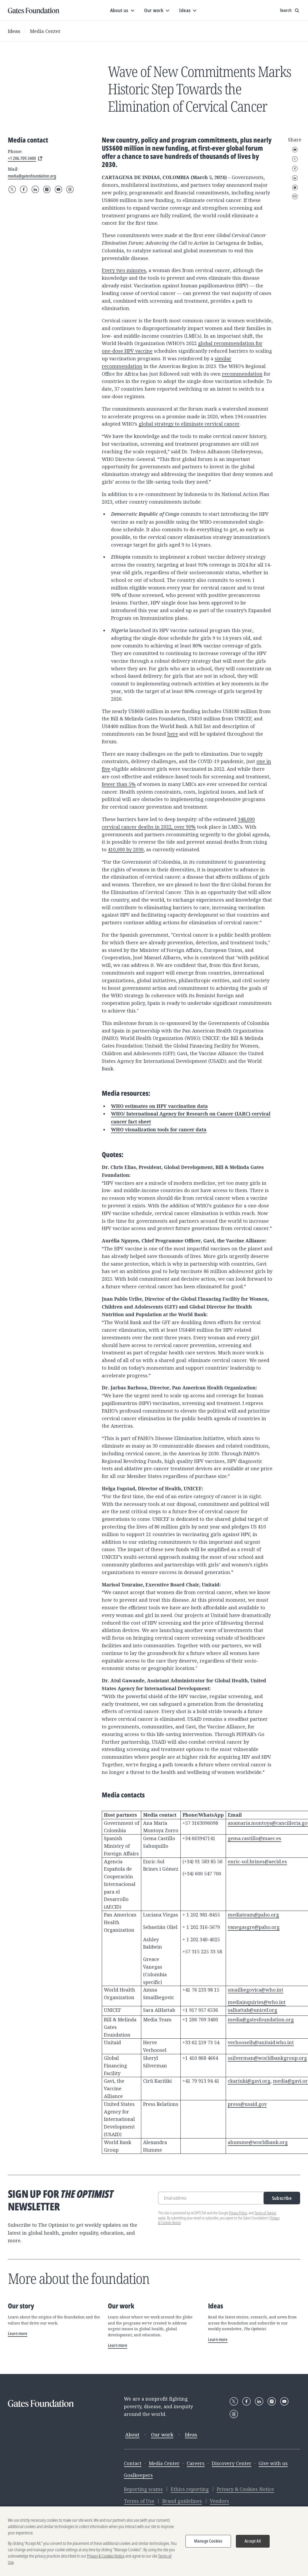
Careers (196, 2463)
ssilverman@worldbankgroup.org (267, 2058)
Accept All (253, 2541)
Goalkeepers (138, 2475)
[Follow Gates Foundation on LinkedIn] (35, 189)
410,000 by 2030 (126, 849)
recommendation (242, 374)
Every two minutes (124, 270)
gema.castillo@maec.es (254, 1838)
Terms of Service (265, 2212)
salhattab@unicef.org (252, 2010)
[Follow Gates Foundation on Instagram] (47, 189)
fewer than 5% (119, 784)
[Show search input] (290, 10)
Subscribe (282, 2198)
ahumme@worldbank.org (258, 2142)
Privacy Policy (238, 2212)
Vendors (219, 2501)
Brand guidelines (182, 2501)
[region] (154, 2541)
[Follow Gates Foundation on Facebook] (23, 189)
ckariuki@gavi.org (249, 2081)
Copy (295, 196)
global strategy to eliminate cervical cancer (189, 424)
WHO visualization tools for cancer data (158, 1129)
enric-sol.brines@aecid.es (257, 1861)
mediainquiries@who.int (257, 2002)
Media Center (45, 31)
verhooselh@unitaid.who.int (261, 2042)
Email (295, 149)
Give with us (273, 2463)
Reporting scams (143, 2489)
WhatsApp (295, 187)
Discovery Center (231, 2463)
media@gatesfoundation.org (261, 2019)
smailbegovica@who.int (255, 1990)
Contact (133, 2463)
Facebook (295, 168)
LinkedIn (295, 178)
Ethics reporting (190, 2489)
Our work (162, 2434)
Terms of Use (139, 2501)
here (172, 734)
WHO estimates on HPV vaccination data (159, 1106)
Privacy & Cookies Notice (245, 2489)
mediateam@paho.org (253, 1914)
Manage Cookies (208, 2541)
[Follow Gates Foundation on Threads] (70, 189)
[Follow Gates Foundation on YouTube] (58, 189)
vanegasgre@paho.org (254, 1927)
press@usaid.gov (247, 2104)
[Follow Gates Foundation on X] (12, 189)
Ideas (14, 31)
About (132, 2434)
